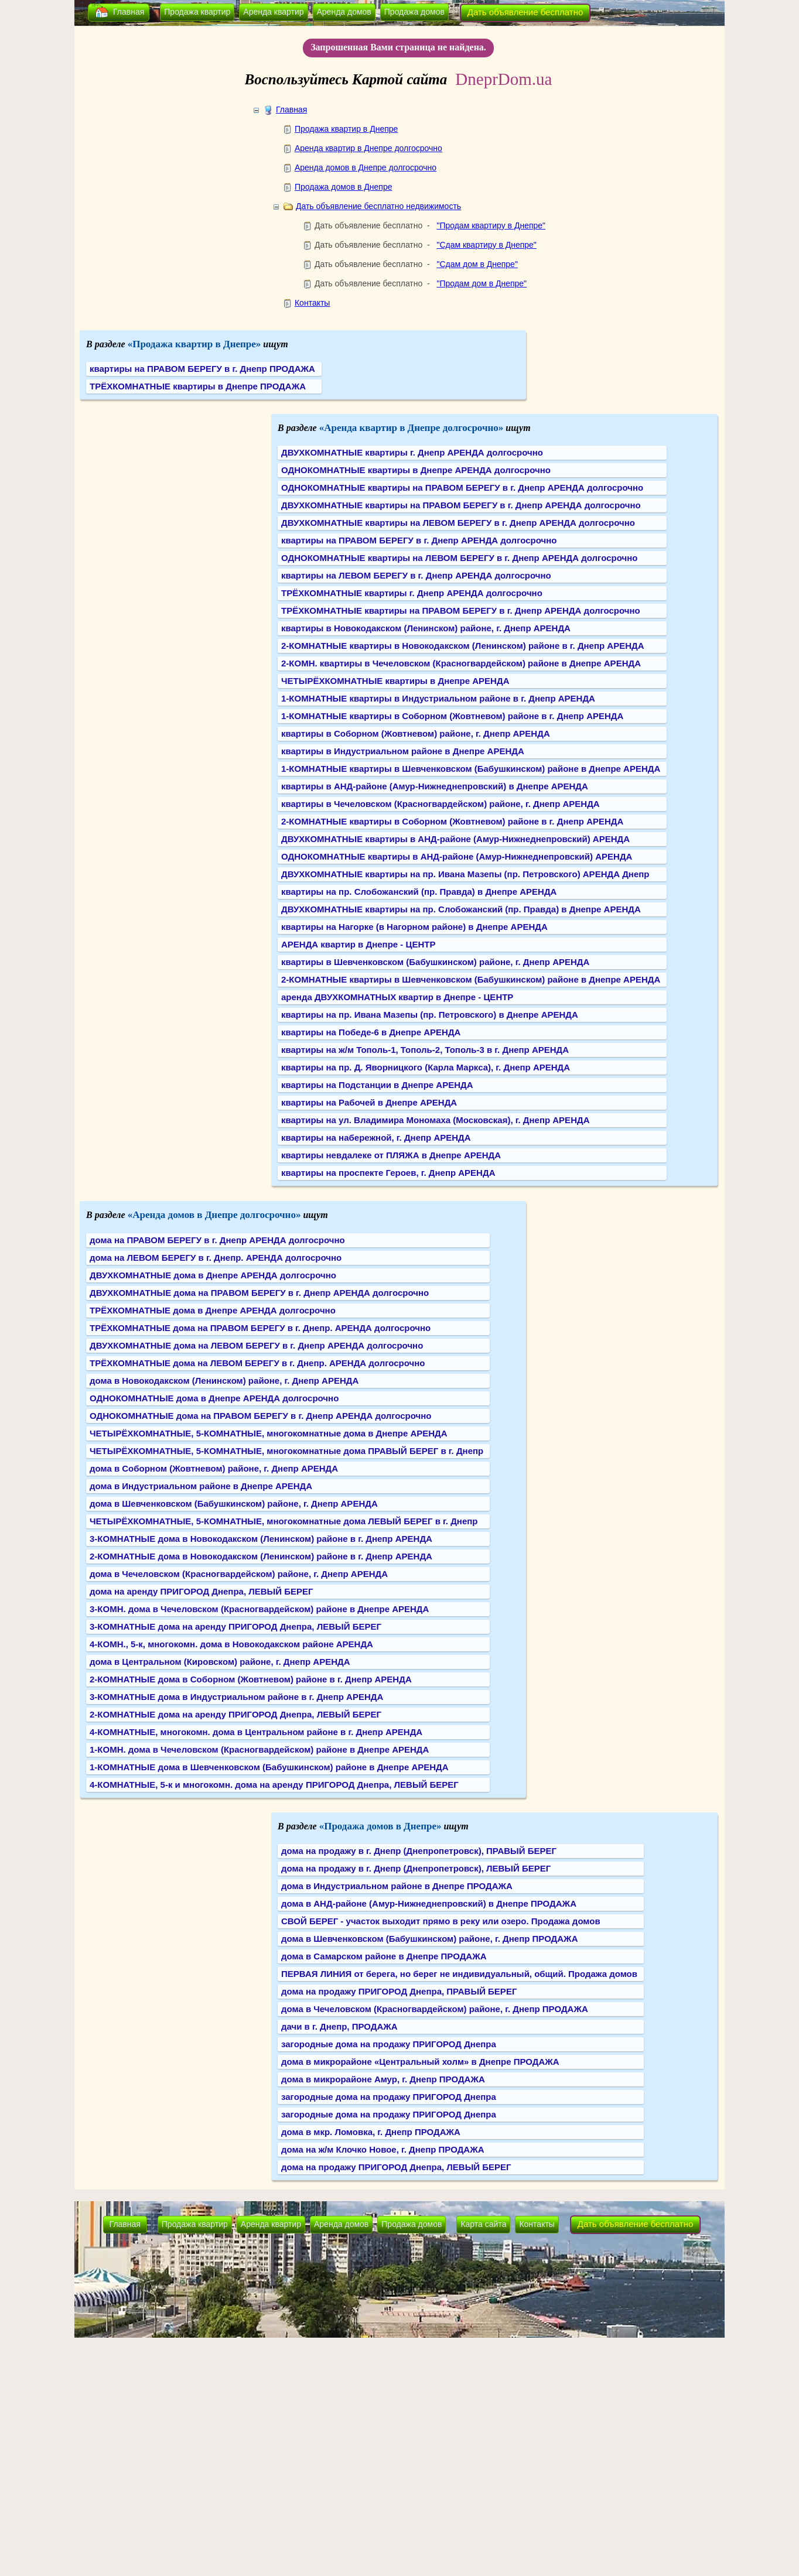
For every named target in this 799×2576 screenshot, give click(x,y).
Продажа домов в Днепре (343, 186)
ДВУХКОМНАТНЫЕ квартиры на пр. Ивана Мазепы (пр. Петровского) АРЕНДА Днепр (465, 874)
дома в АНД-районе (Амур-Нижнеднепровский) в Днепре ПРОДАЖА (428, 1903)
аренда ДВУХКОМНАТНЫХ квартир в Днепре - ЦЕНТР (397, 997)
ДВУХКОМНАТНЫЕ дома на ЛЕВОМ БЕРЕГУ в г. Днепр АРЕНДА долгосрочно (256, 1345)
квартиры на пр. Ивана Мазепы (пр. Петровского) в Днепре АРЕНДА (429, 1015)
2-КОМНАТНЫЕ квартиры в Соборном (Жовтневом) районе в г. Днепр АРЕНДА (452, 821)
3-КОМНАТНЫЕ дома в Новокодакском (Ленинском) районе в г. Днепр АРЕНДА (261, 1539)
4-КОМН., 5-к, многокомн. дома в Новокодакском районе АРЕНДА (231, 1644)
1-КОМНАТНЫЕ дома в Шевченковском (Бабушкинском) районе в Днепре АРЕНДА (269, 1767)
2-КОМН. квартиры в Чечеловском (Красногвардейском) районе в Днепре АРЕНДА (461, 663)
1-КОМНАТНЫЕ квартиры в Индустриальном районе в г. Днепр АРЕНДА (438, 698)
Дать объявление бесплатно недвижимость (378, 206)
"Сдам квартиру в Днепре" (486, 244)
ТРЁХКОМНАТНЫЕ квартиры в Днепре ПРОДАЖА (198, 386)
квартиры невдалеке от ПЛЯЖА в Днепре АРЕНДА (391, 1155)
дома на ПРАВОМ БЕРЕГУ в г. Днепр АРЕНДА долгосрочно (217, 1240)
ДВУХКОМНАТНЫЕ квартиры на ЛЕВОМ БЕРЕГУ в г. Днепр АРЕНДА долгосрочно (458, 523)
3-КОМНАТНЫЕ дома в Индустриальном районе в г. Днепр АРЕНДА (236, 1697)
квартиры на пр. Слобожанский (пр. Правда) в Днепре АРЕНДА (418, 892)
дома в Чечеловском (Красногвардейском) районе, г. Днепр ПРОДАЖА (434, 2009)
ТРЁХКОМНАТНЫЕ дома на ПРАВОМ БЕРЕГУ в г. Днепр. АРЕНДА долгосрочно (260, 1328)
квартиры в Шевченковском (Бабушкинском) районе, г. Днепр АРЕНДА (435, 962)
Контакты (312, 302)
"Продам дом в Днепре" (481, 283)
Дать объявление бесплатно (525, 12)
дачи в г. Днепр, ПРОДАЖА (339, 2026)
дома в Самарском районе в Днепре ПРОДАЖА (384, 1956)
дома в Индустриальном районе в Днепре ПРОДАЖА (397, 1886)
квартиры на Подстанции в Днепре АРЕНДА (377, 1085)
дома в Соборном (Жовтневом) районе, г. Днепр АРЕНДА (214, 1468)
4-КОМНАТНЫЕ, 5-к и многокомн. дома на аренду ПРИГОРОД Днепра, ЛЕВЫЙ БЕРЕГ (274, 1785)
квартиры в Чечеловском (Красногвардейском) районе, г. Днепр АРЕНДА (440, 804)
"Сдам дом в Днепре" (476, 264)
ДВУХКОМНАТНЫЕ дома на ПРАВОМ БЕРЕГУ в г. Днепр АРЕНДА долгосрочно (259, 1293)
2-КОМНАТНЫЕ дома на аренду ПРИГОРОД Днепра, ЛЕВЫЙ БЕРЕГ (235, 1714)
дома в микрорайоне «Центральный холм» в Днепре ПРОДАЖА (420, 2062)
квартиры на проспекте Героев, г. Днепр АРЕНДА (388, 1173)
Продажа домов (414, 11)
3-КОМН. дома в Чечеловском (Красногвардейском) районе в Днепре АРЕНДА (259, 1609)
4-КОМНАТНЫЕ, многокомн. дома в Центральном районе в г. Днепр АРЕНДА (256, 1732)
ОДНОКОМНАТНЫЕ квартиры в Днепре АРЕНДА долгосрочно (416, 470)
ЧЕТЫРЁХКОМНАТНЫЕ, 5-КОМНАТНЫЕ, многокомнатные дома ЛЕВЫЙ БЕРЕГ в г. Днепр (283, 1521)
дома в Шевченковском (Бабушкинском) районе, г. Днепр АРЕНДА (234, 1503)
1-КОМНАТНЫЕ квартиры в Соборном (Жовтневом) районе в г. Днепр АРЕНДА (452, 716)
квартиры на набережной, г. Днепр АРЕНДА (376, 1137)
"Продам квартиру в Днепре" (490, 225)
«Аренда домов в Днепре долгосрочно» (214, 1214)
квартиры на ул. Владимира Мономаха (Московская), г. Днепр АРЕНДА (435, 1120)
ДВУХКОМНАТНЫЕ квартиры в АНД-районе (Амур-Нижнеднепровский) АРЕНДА (455, 839)
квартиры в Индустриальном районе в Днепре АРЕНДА (402, 751)
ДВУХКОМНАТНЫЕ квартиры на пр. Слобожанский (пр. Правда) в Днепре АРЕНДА (461, 909)
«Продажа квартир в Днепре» (194, 344)
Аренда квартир (273, 11)
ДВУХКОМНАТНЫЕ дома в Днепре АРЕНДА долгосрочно (213, 1275)
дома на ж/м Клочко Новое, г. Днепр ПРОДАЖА (382, 2149)
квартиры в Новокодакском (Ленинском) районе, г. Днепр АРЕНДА (426, 628)
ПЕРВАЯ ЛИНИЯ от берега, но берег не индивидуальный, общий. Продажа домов (459, 1974)
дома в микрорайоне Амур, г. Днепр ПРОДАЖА (383, 2079)
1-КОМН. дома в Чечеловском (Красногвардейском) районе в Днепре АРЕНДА (259, 1749)
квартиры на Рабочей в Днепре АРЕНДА (369, 1102)
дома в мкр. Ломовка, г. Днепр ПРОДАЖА (370, 2132)
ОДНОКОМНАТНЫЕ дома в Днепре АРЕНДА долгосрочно (214, 1398)
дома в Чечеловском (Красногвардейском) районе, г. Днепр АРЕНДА (239, 1574)
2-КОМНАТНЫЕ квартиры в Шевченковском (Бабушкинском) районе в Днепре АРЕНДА (470, 979)
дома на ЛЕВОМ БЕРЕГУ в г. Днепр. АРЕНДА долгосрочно (216, 1258)
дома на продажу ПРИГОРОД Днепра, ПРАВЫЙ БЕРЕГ (399, 1991)
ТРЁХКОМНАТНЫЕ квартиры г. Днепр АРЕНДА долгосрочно (411, 593)
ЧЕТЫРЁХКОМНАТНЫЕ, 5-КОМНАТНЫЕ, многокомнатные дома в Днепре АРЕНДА (269, 1433)
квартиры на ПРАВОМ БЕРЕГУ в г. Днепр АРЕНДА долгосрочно (418, 540)
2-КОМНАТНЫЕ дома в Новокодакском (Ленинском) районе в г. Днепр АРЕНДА (261, 1556)
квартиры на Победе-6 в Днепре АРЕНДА (370, 1032)
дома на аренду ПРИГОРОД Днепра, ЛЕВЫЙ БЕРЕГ (201, 1591)
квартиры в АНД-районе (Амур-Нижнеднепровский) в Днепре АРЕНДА (434, 786)
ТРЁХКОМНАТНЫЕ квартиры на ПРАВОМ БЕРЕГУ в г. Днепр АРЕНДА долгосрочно (460, 610)
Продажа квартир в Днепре (346, 129)
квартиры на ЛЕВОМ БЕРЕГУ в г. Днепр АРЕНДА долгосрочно (416, 575)
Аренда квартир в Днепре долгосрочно (368, 148)
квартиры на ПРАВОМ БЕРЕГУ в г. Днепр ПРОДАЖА (202, 369)
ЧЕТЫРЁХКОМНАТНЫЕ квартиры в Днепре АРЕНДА (395, 681)
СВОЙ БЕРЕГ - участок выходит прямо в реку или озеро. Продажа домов (440, 1921)
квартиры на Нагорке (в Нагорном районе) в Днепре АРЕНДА (414, 927)
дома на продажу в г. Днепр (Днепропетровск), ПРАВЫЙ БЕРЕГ (418, 1851)
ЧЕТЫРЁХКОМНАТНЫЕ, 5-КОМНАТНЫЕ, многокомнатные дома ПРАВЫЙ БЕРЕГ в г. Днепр (286, 1451)
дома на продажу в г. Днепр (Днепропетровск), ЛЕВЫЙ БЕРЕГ (416, 1868)
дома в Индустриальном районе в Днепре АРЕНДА (201, 1486)
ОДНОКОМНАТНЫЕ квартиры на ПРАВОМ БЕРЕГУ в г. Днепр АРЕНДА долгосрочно (462, 487)
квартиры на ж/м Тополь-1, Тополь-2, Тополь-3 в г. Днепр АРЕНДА (425, 1050)
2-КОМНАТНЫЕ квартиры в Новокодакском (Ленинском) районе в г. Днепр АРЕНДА (462, 646)
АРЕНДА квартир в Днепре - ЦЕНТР (358, 944)
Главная (128, 11)
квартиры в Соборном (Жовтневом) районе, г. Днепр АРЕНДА (415, 733)
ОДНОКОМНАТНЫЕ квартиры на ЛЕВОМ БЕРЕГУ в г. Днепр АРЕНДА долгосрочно (459, 558)
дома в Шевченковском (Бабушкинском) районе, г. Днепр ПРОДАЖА (429, 1939)
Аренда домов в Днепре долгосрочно (365, 167)
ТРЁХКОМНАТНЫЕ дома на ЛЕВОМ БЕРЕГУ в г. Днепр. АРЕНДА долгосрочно (257, 1363)
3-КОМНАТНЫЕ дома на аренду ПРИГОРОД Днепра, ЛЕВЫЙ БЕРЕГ (235, 1626)
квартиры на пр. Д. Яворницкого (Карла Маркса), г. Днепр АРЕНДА (425, 1067)
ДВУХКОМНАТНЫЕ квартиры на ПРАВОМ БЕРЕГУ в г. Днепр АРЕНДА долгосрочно (461, 505)
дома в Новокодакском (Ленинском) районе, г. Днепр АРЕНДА (224, 1381)
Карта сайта (483, 2224)
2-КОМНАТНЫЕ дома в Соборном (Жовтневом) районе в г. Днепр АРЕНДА (251, 1679)
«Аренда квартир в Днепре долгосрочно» (411, 427)
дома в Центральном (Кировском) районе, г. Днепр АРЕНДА (220, 1662)
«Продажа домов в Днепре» (380, 1826)
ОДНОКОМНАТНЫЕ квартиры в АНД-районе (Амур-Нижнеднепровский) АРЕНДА (456, 856)
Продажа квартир (197, 11)
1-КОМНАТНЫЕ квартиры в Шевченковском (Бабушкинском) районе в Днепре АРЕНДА (470, 769)
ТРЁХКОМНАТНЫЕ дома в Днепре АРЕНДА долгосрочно (213, 1310)
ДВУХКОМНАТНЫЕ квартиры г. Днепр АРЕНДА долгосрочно (412, 452)
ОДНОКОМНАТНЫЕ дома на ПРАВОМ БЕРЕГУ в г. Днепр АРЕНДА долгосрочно (260, 1416)
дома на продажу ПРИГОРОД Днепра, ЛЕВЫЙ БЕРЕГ (396, 2167)
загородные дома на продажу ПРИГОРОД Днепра (388, 2044)
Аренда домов (344, 11)
